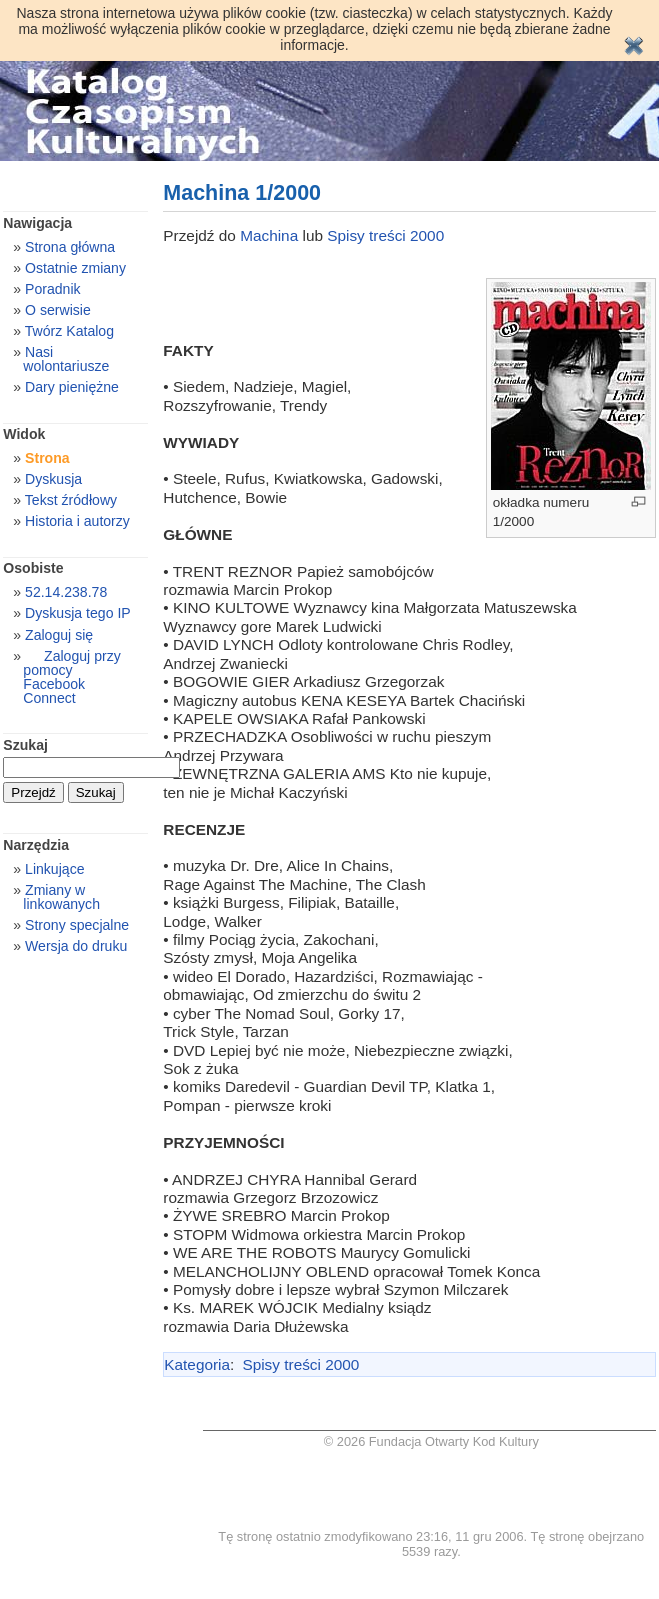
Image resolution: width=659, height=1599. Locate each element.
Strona (47, 458)
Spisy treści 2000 (385, 235)
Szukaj (25, 745)
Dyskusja (53, 479)
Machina (271, 235)
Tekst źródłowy (71, 500)
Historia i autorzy (77, 521)
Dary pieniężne (72, 387)
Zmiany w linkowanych (61, 897)
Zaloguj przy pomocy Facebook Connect (71, 677)
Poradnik (53, 289)
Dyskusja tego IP (78, 613)
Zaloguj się (59, 635)
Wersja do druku (76, 946)
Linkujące (54, 869)
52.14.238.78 (66, 592)
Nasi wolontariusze (66, 359)
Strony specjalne (77, 925)
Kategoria (197, 1364)
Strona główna (70, 247)
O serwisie (58, 310)
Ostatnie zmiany (75, 268)
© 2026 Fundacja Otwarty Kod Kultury (431, 1441)
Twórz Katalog (69, 331)
